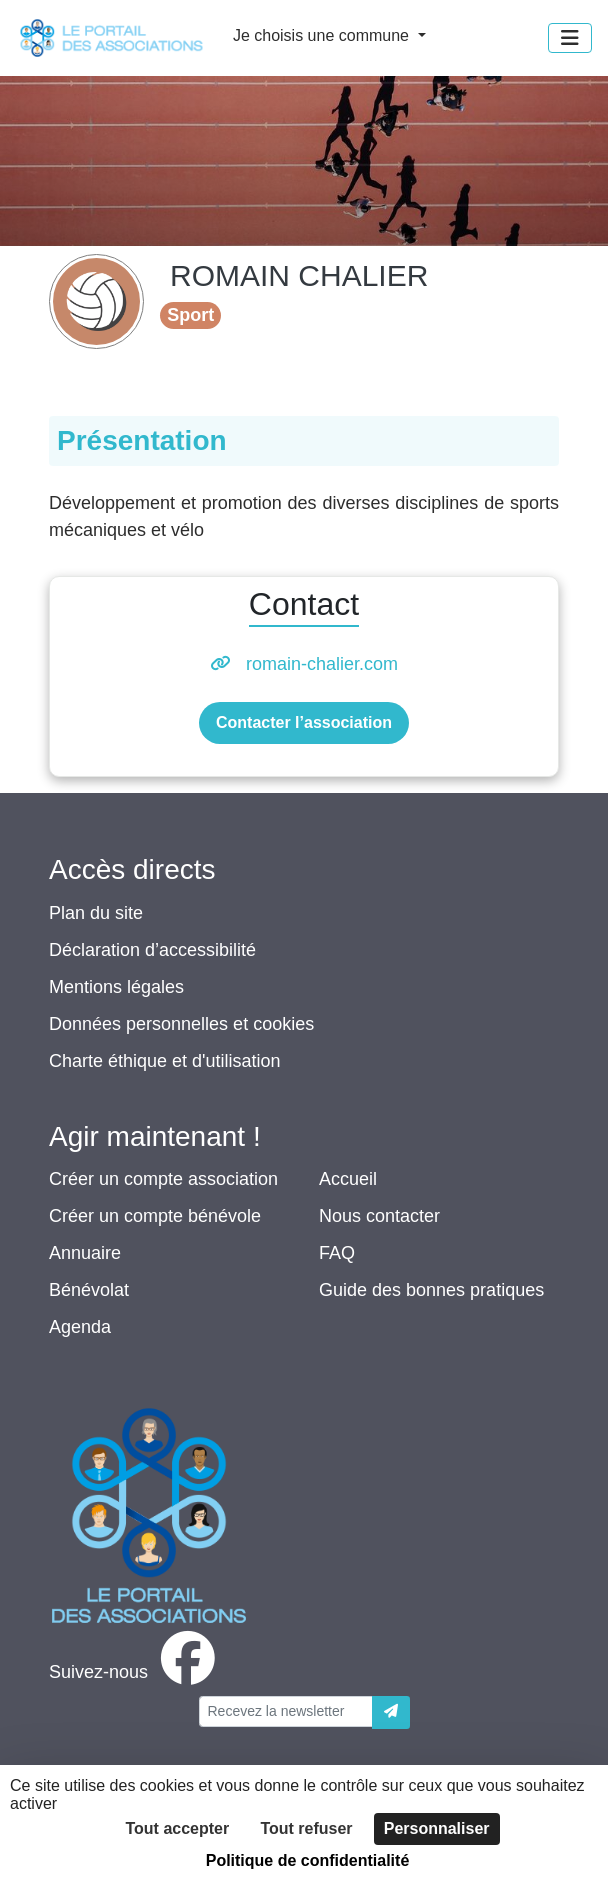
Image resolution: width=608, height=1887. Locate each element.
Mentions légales (116, 987)
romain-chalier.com (322, 664)
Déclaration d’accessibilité (152, 950)
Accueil (348, 1179)
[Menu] (570, 38)
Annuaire (85, 1253)
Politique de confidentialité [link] (308, 1860)
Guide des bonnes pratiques (431, 1290)
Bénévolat (89, 1290)
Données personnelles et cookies (181, 1024)
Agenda (80, 1327)
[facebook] (136, 1672)
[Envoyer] (391, 1712)
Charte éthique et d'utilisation (165, 1061)
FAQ (337, 1253)
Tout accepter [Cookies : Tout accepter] (177, 1828)
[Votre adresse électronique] (286, 1711)
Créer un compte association (163, 1179)
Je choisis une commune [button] (323, 35)
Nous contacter (379, 1216)
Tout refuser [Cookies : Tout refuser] (306, 1828)
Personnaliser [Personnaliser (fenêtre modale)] (437, 1828)
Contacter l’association (304, 722)
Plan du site (96, 913)
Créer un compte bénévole (155, 1216)
